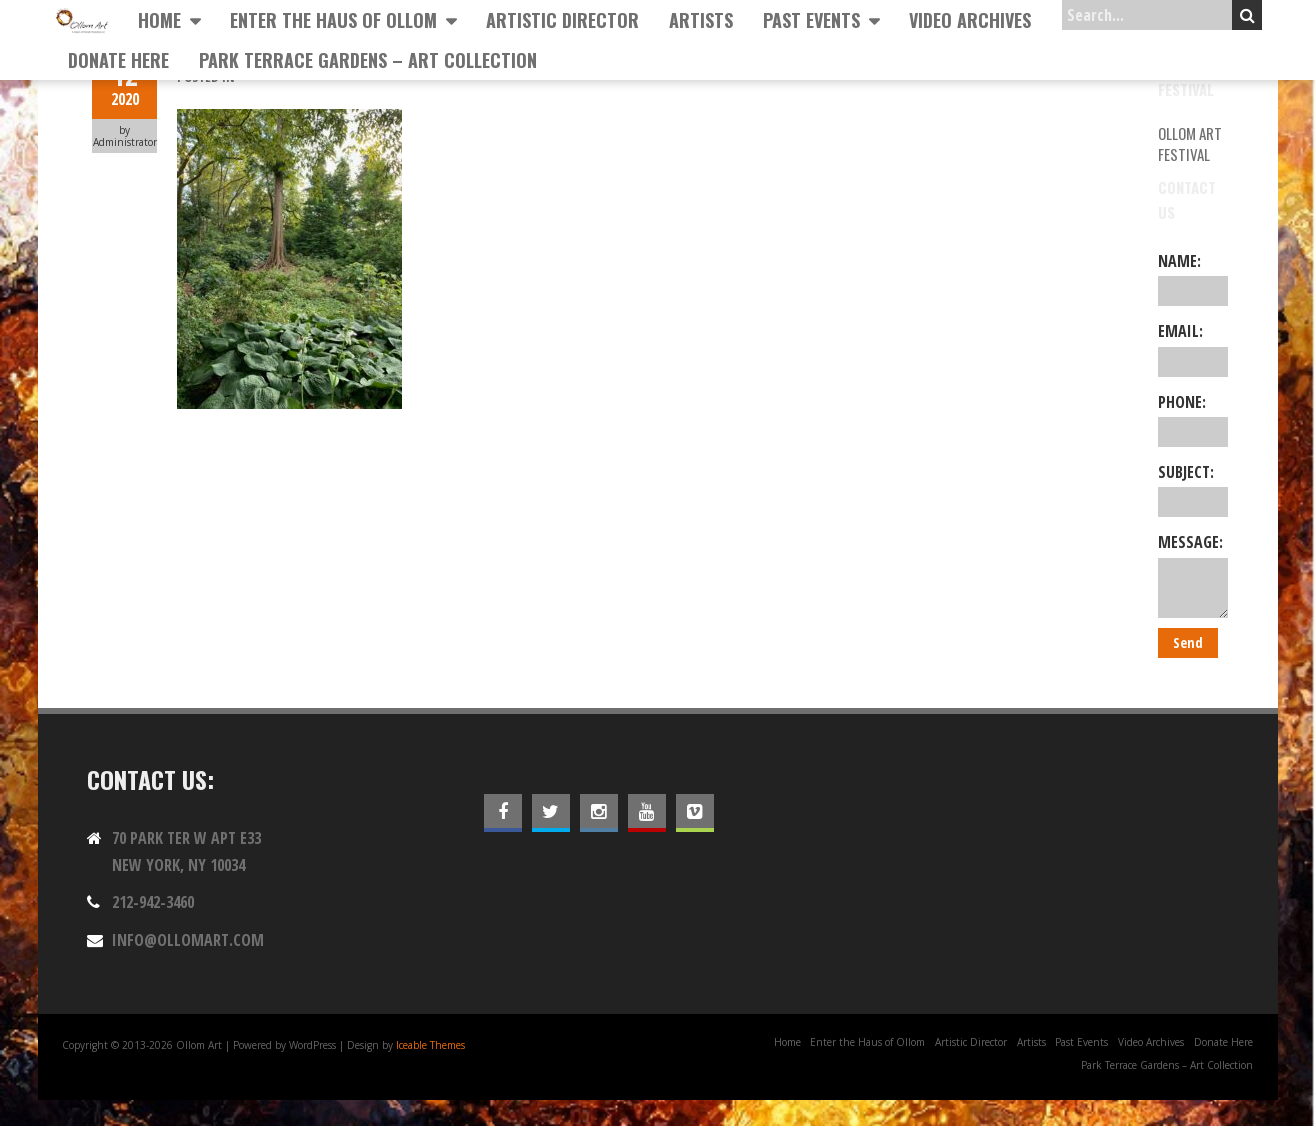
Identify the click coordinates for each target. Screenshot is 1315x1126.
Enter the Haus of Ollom (333, 20)
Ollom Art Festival (1190, 143)
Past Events (811, 20)
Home (159, 20)
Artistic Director (562, 20)
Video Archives (970, 20)
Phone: (1192, 419)
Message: (1192, 574)
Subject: (1192, 489)
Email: (1192, 348)
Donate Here (118, 60)
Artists (701, 20)
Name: (1192, 278)
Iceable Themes (430, 1045)
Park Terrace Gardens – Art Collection (368, 60)
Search (1247, 15)
